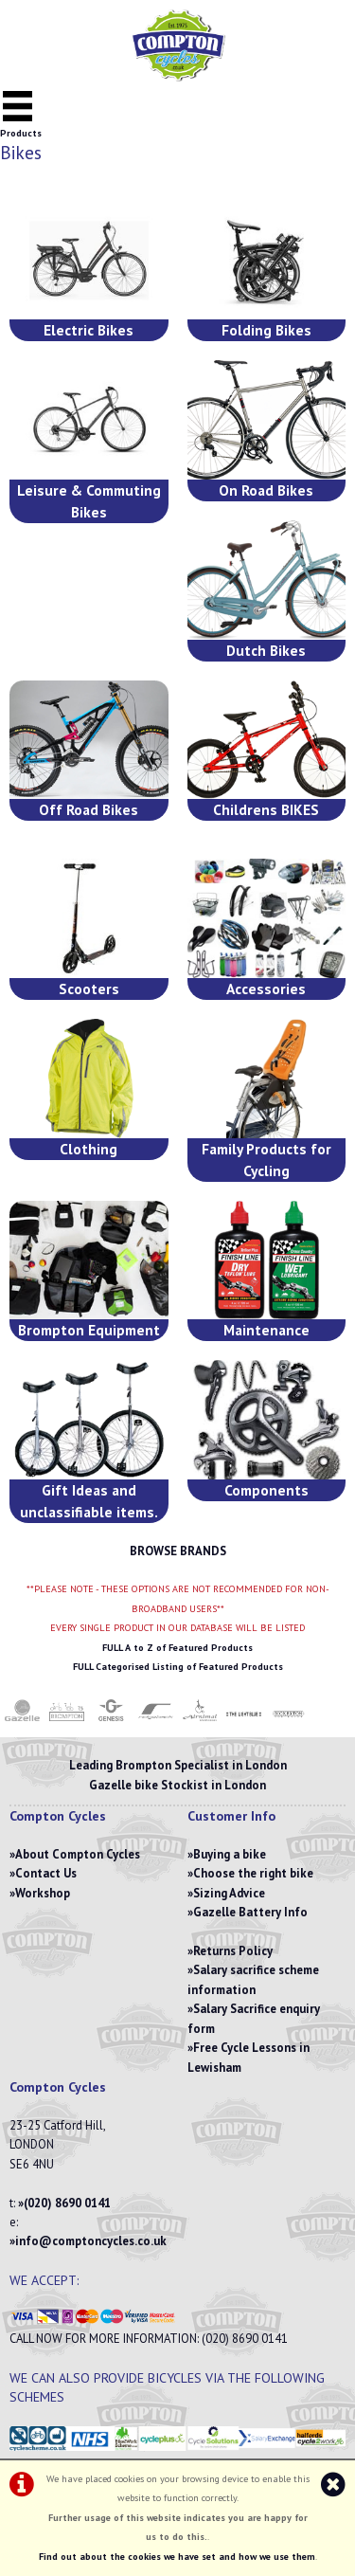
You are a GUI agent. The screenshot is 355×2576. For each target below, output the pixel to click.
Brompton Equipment (89, 1329)
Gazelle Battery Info (250, 1912)
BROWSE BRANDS (178, 1551)
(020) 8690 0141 (67, 2203)
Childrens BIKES (266, 809)
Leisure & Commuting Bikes (89, 501)
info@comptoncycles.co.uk (91, 2241)
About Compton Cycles (77, 1854)
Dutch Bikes (266, 650)
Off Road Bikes (88, 809)
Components (266, 1489)
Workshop (42, 1893)
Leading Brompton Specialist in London (178, 1765)
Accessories (266, 988)
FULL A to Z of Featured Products (177, 1648)
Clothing (88, 1148)
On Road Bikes (266, 490)
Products (21, 133)
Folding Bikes (266, 329)
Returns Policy (233, 1951)
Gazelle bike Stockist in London (177, 1785)
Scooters (89, 988)
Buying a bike (229, 1854)
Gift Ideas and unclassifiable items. (89, 1500)
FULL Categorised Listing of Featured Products (178, 1666)
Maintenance (266, 1329)
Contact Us (46, 1873)
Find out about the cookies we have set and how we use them (177, 2556)
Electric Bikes (88, 329)
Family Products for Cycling (266, 1159)
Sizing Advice (229, 1893)
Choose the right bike (253, 1873)
